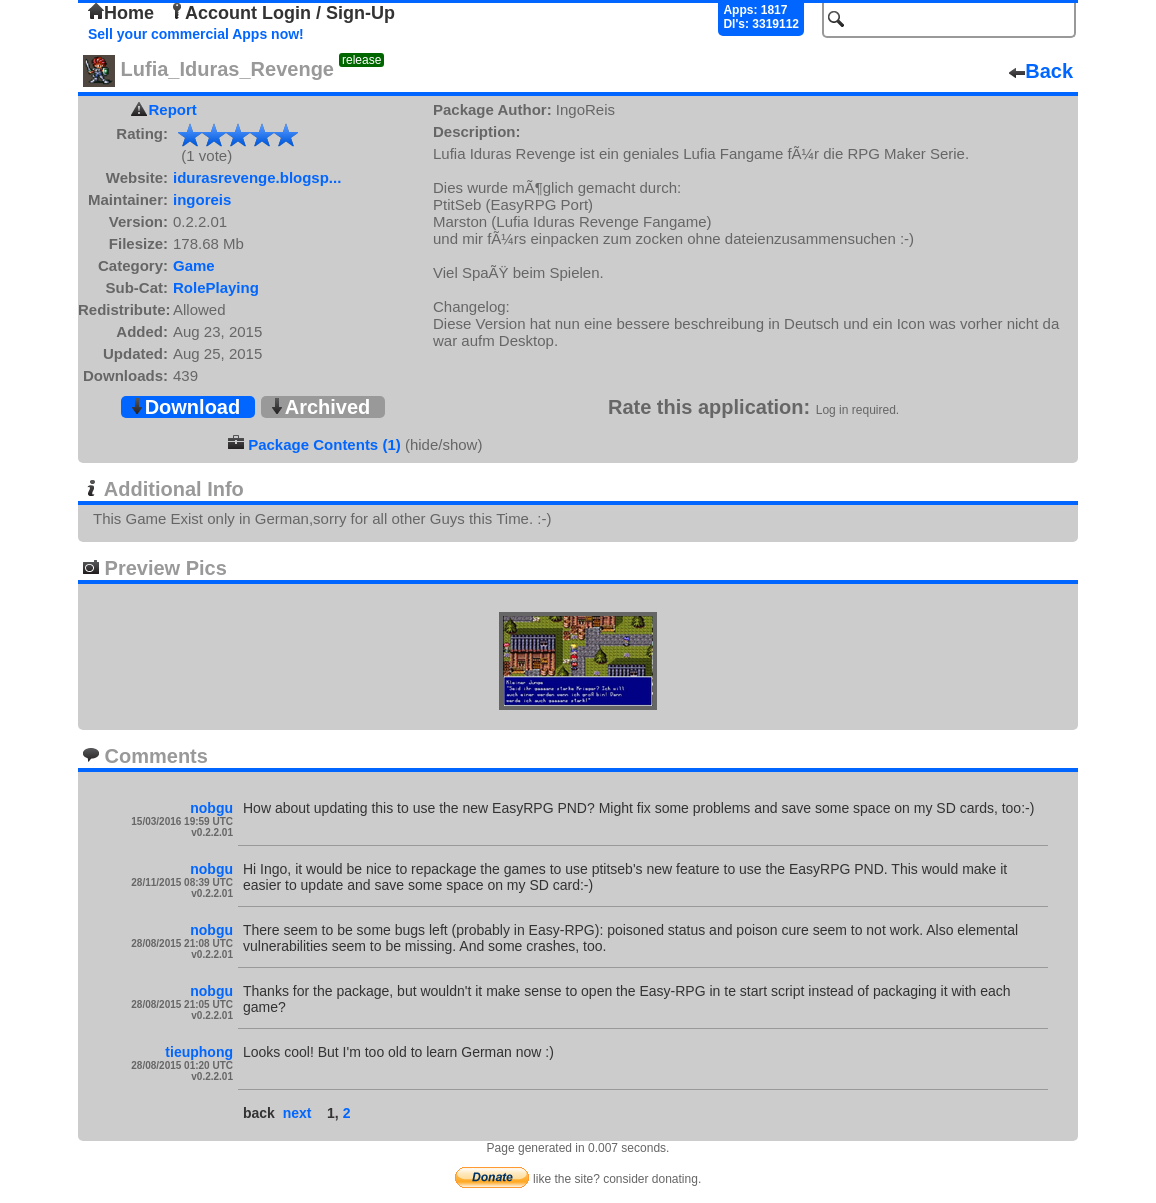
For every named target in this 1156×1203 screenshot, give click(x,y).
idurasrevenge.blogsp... (257, 177)
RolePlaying (216, 287)
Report (173, 109)
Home (121, 13)
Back (1041, 71)
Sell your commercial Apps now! (196, 34)
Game (194, 265)
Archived (320, 407)
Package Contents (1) (324, 444)
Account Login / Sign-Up (282, 13)
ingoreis (202, 199)
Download (185, 407)
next (297, 1113)
